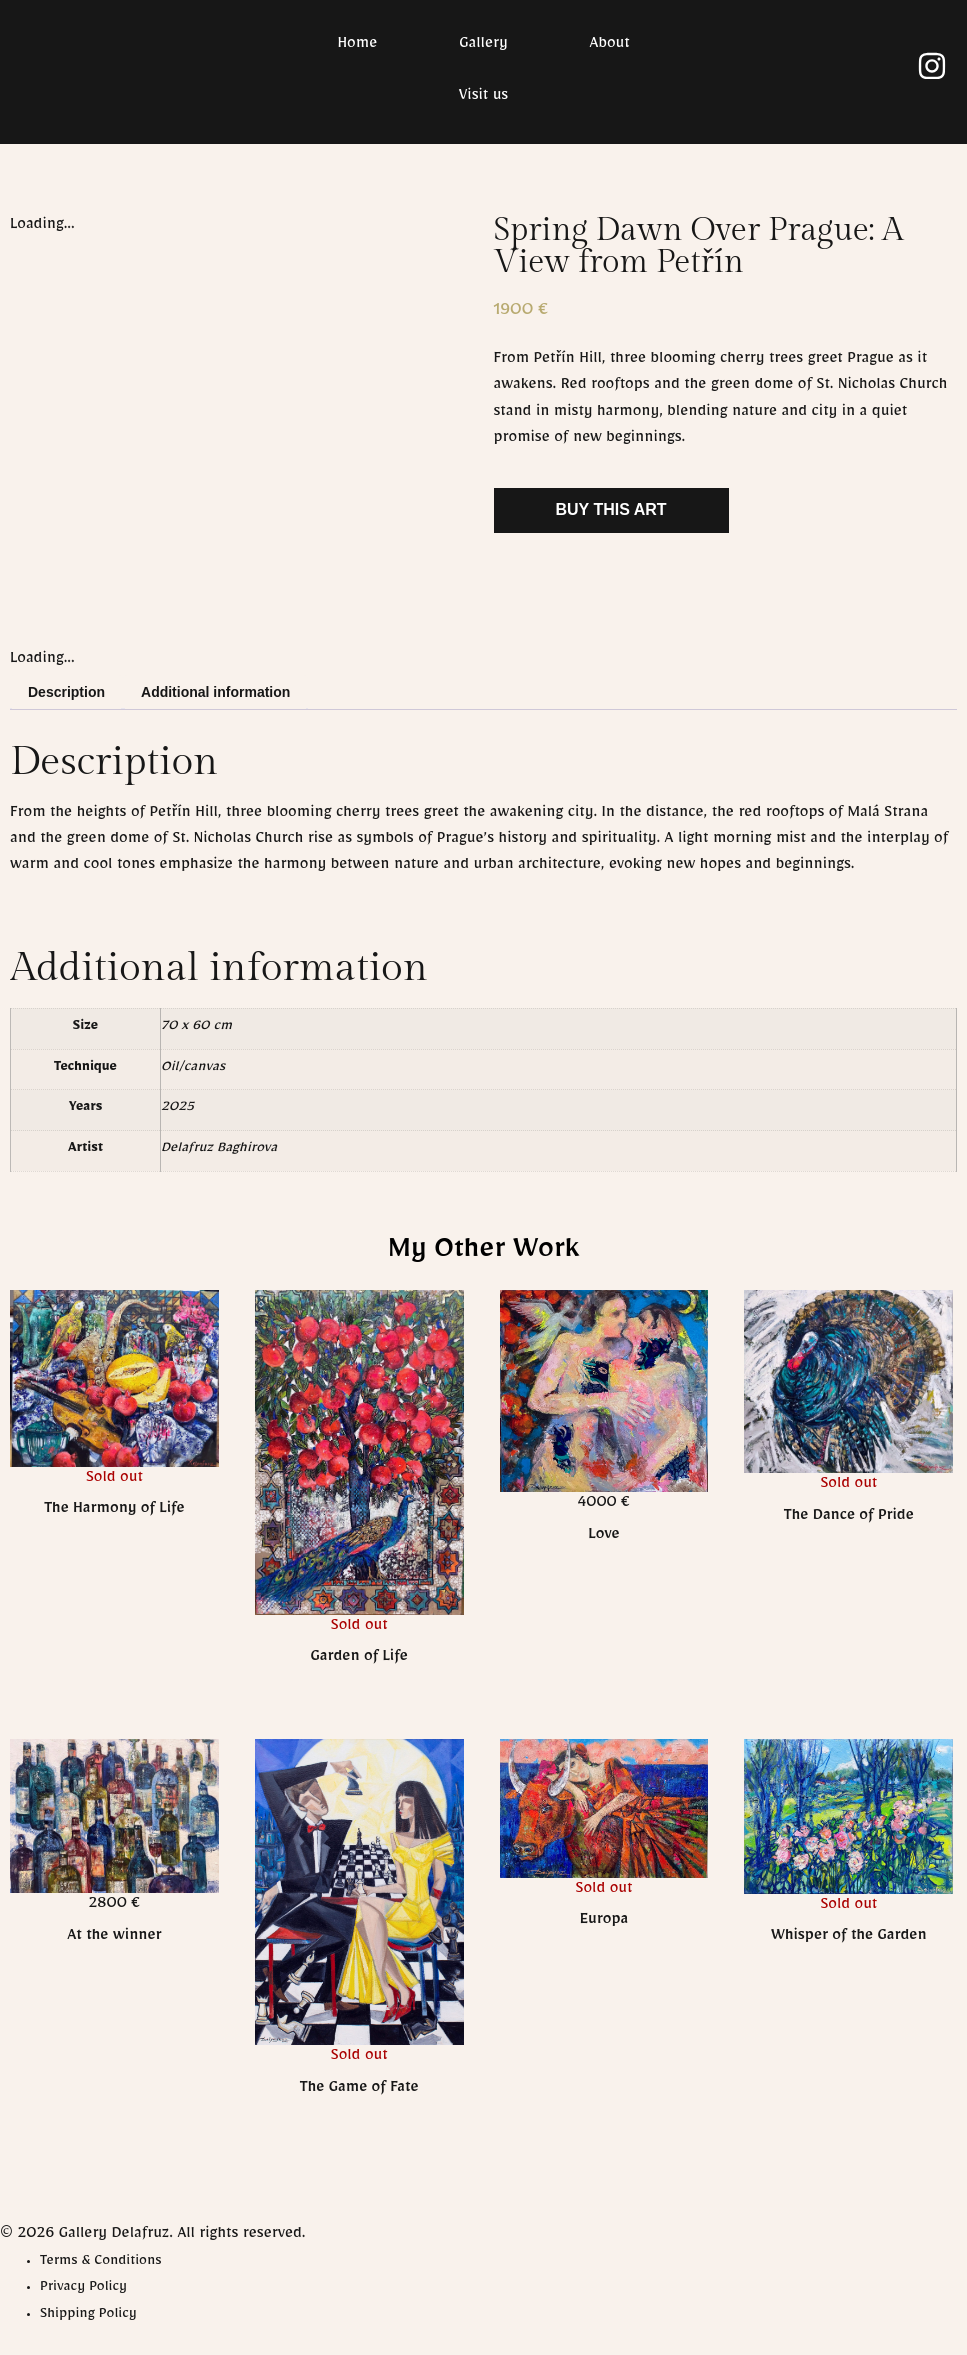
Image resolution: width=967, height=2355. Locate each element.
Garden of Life (359, 1659)
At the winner (114, 1938)
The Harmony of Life (114, 1511)
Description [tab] (66, 692)
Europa (604, 1922)
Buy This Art (611, 509)
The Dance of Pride (849, 1518)
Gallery (483, 46)
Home (357, 46)
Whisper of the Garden (849, 1938)
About (610, 46)
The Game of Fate (359, 2090)
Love (603, 1537)
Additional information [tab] (215, 692)
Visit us (483, 98)
